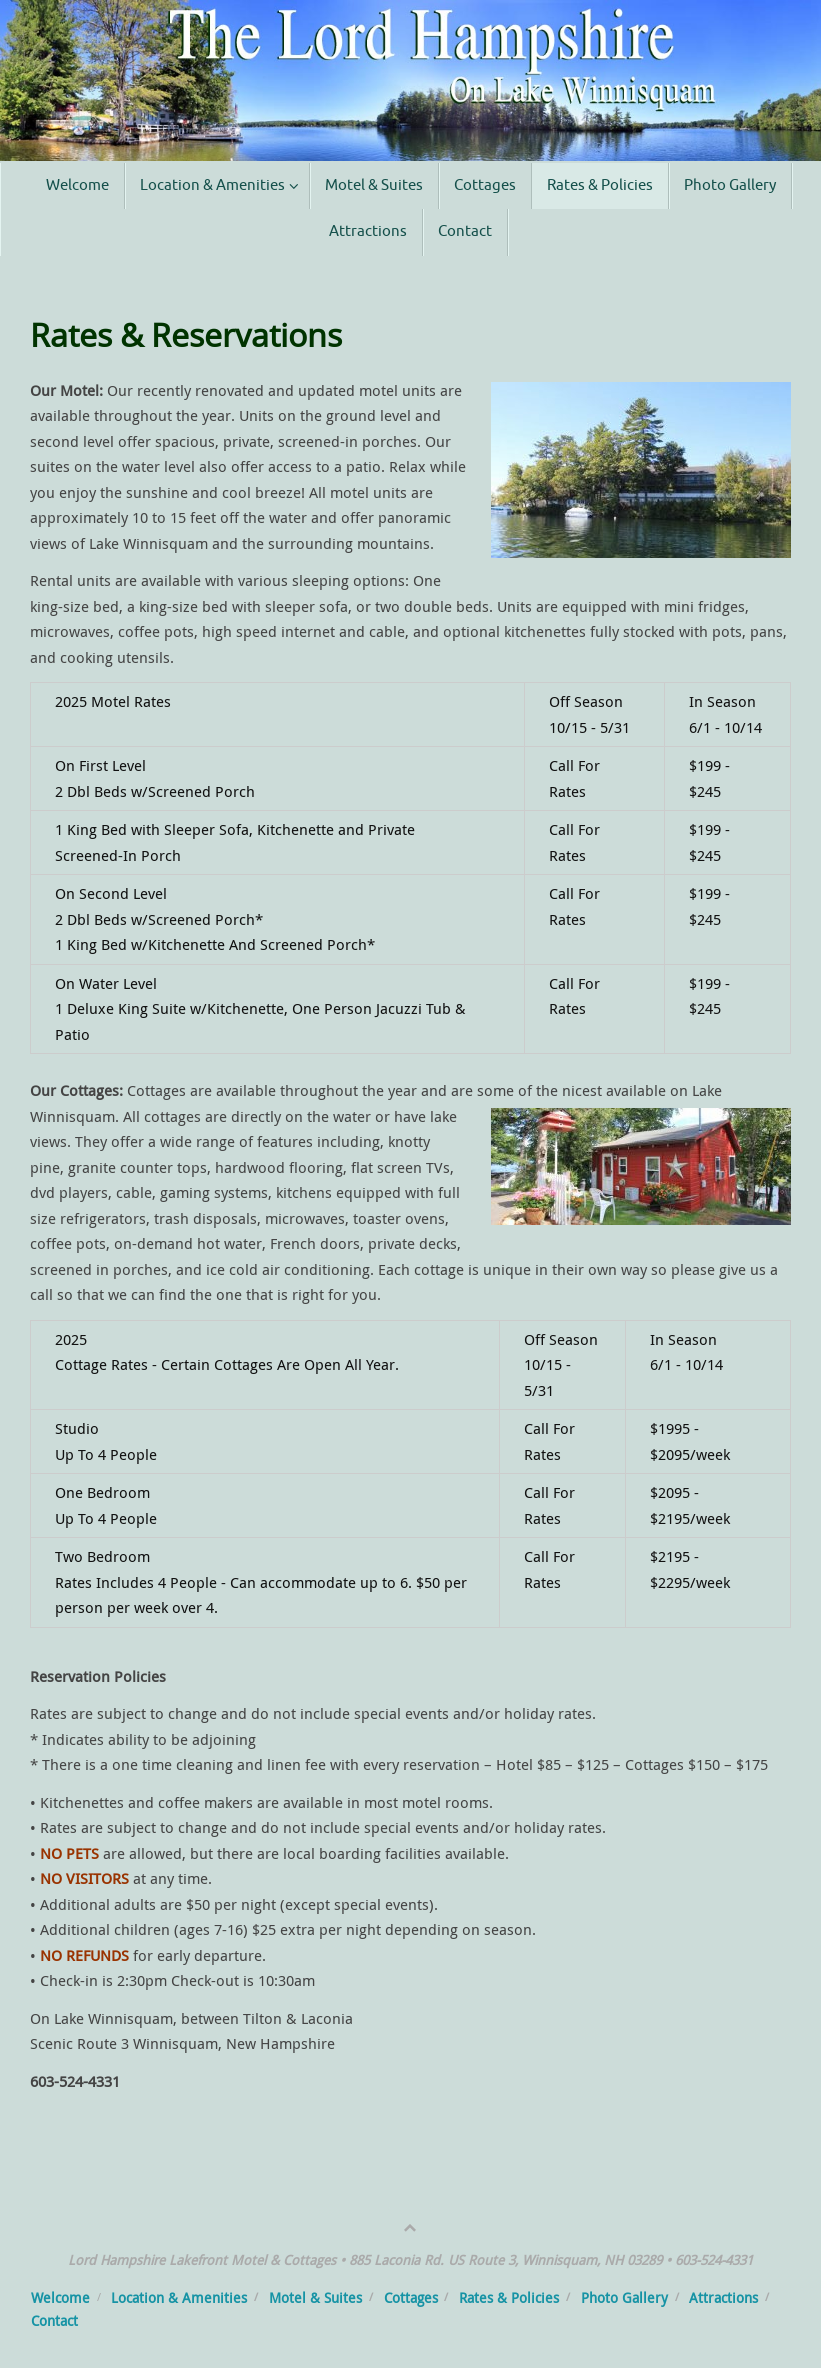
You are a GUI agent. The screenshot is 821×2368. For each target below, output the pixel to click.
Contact (54, 2321)
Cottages (411, 2298)
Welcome (60, 2298)
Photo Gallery (624, 2298)
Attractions (723, 2298)
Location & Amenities (179, 2298)
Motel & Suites (315, 2298)
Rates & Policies (509, 2298)
